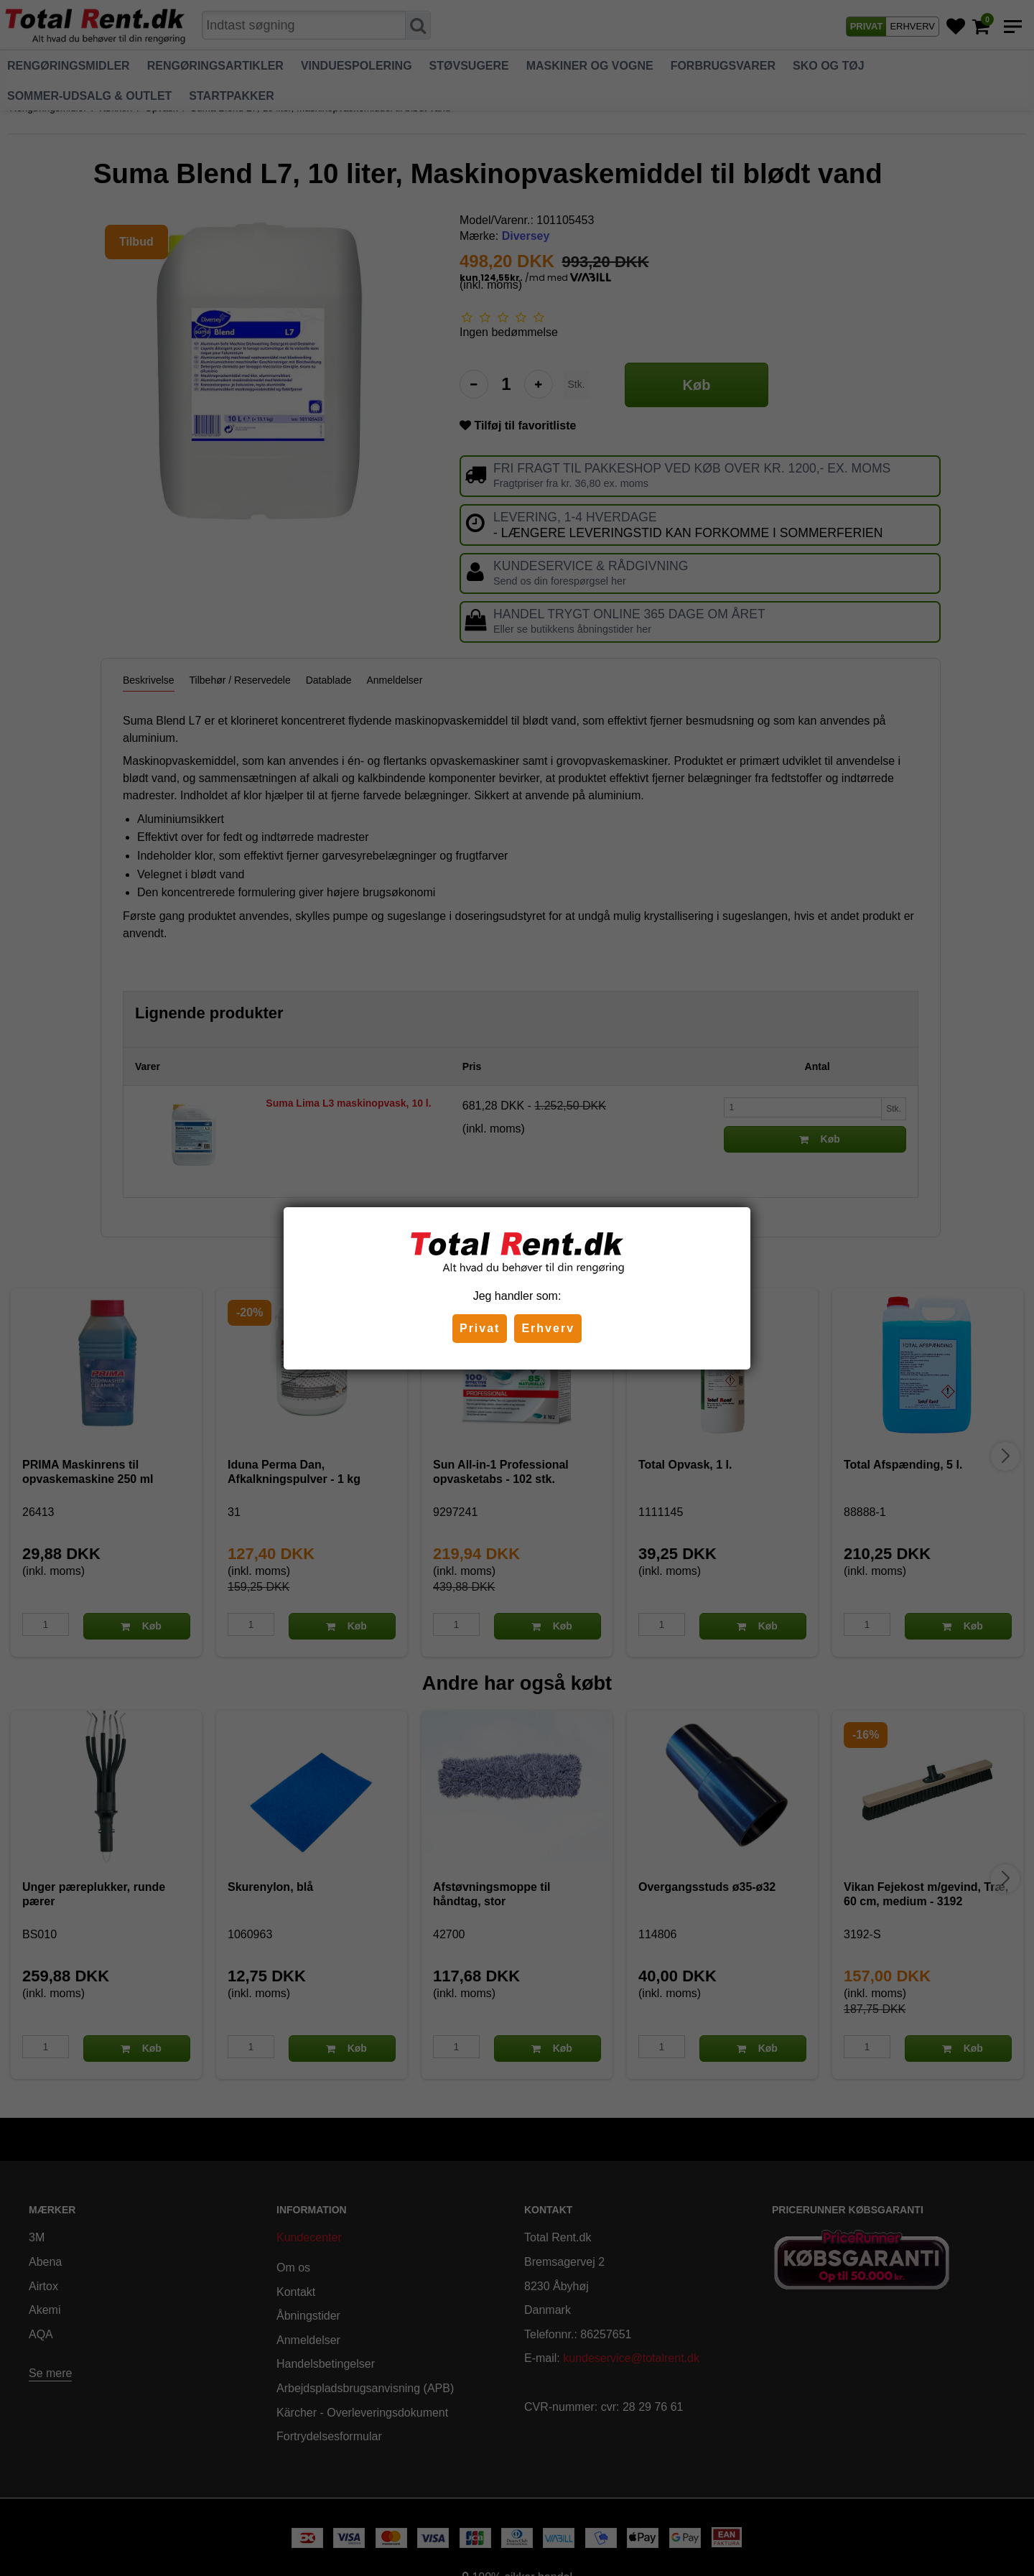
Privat (480, 1328)
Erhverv (547, 1328)
